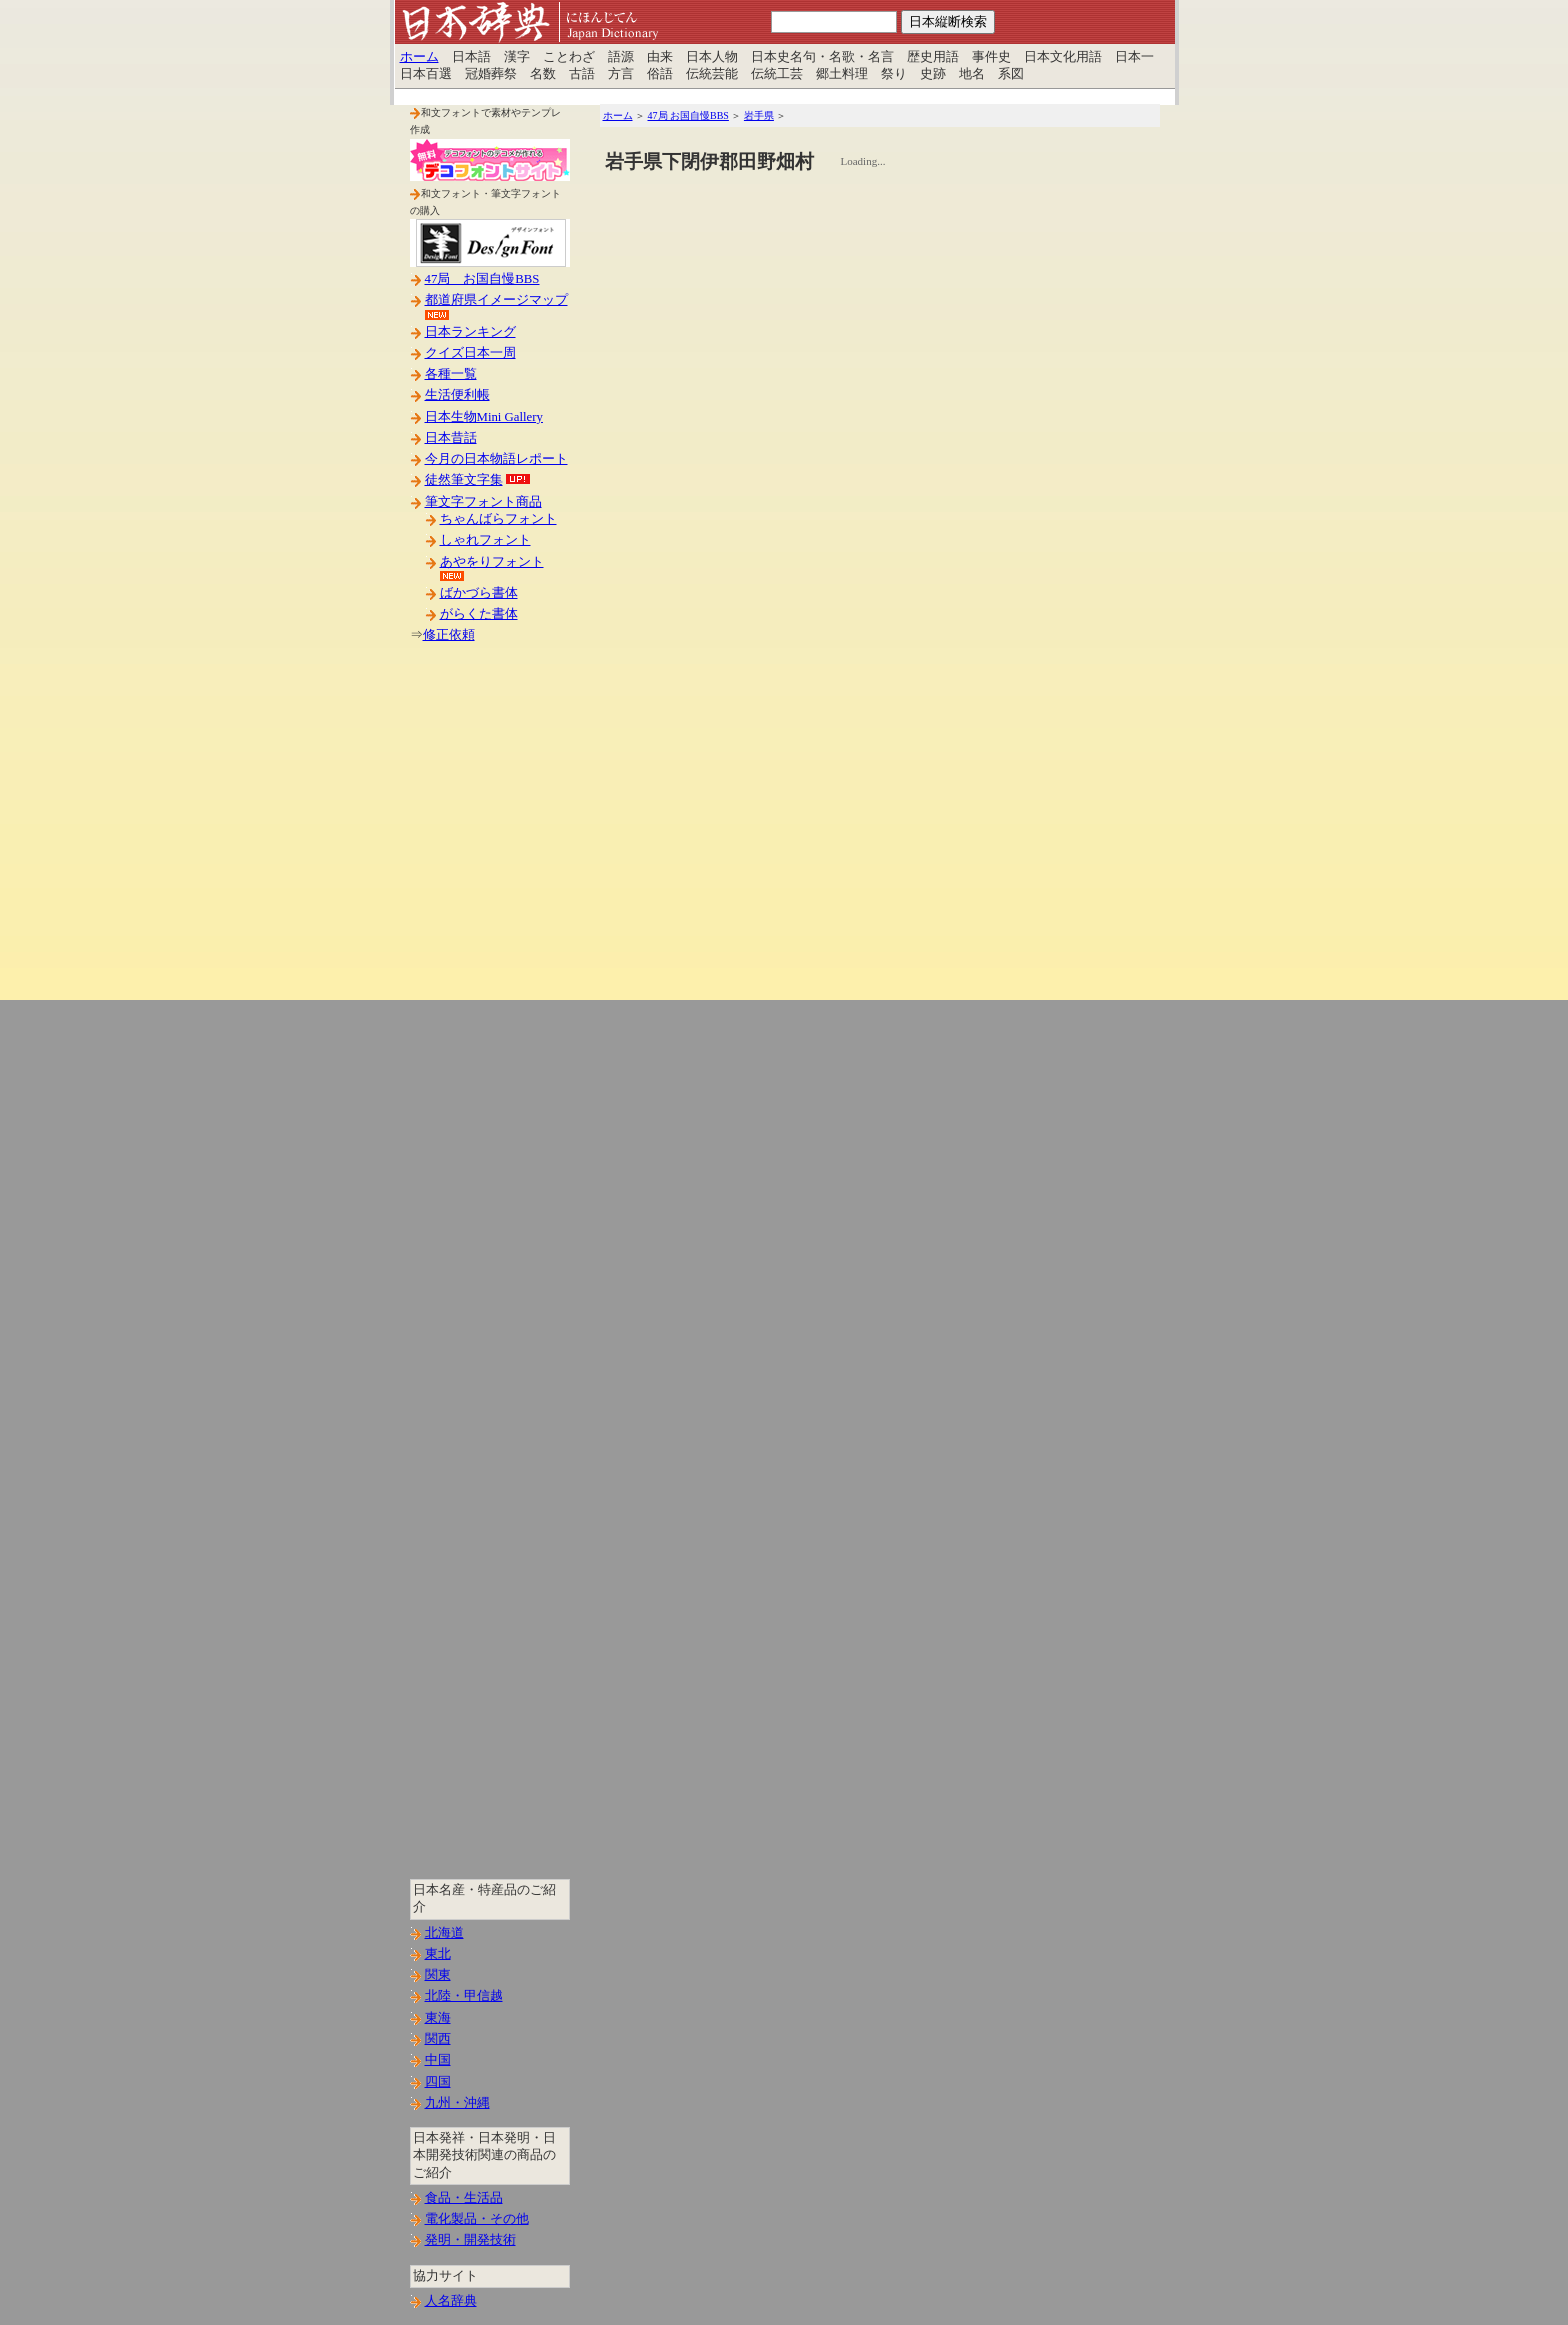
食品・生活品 (464, 2198)
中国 (438, 2060)
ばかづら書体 (479, 593)
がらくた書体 (479, 614)
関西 (438, 2039)
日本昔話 (451, 438)
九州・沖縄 (457, 2103)
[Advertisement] (490, 979)
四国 (438, 2082)
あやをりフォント (492, 562)
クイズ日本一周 (470, 353)
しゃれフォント (485, 540)
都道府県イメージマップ (496, 300)
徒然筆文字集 (464, 480)
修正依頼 (449, 635)
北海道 (444, 1933)
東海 (438, 2018)
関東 (438, 1975)
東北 (438, 1954)
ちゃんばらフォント (498, 519)
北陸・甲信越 (464, 1996)
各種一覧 (451, 374)
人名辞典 (451, 2301)
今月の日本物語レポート (496, 459)
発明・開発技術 (470, 2240)
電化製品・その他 (477, 2219)
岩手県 (759, 115)
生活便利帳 (457, 395)
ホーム (419, 57)
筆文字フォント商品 (483, 502)
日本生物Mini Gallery (484, 417)
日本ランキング (470, 332)
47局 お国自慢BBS (482, 279)
